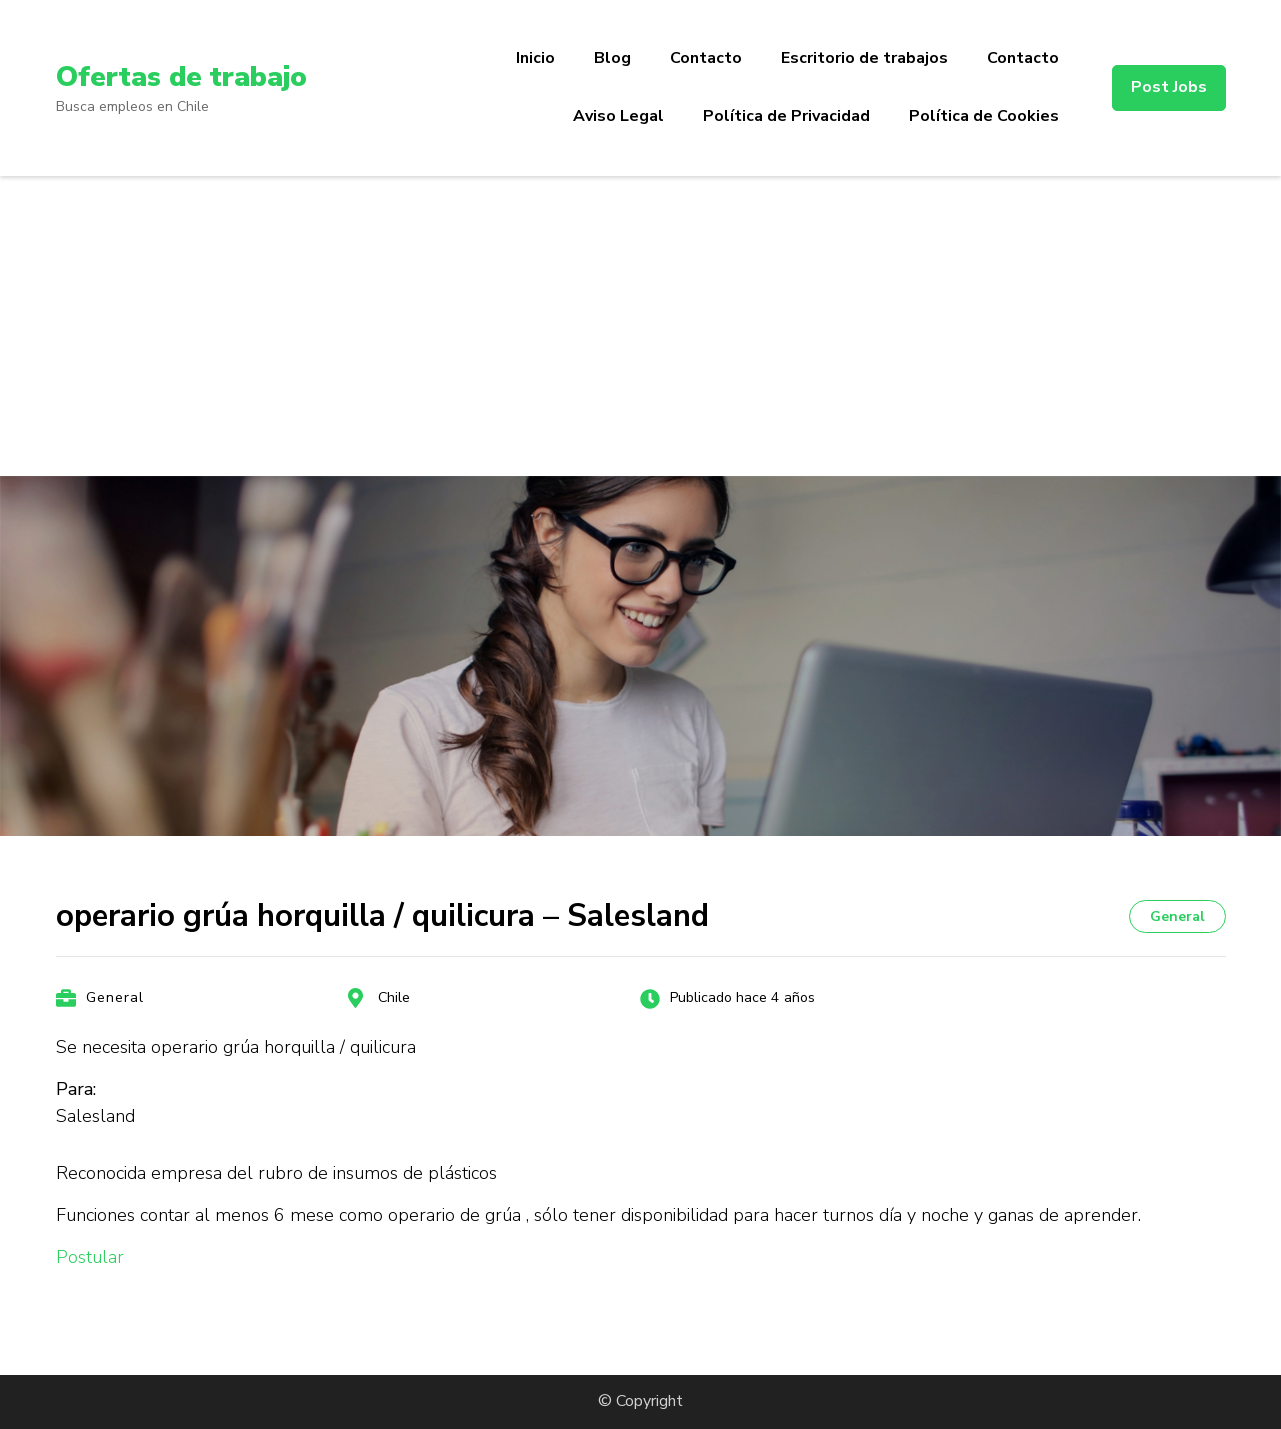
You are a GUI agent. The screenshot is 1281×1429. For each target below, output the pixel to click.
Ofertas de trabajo (181, 77)
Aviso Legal (618, 116)
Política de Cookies (984, 116)
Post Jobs (1169, 87)
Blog (612, 58)
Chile (394, 997)
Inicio (535, 58)
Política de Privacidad (786, 116)
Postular (90, 1257)
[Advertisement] (641, 326)
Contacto (706, 58)
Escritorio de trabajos (864, 58)
